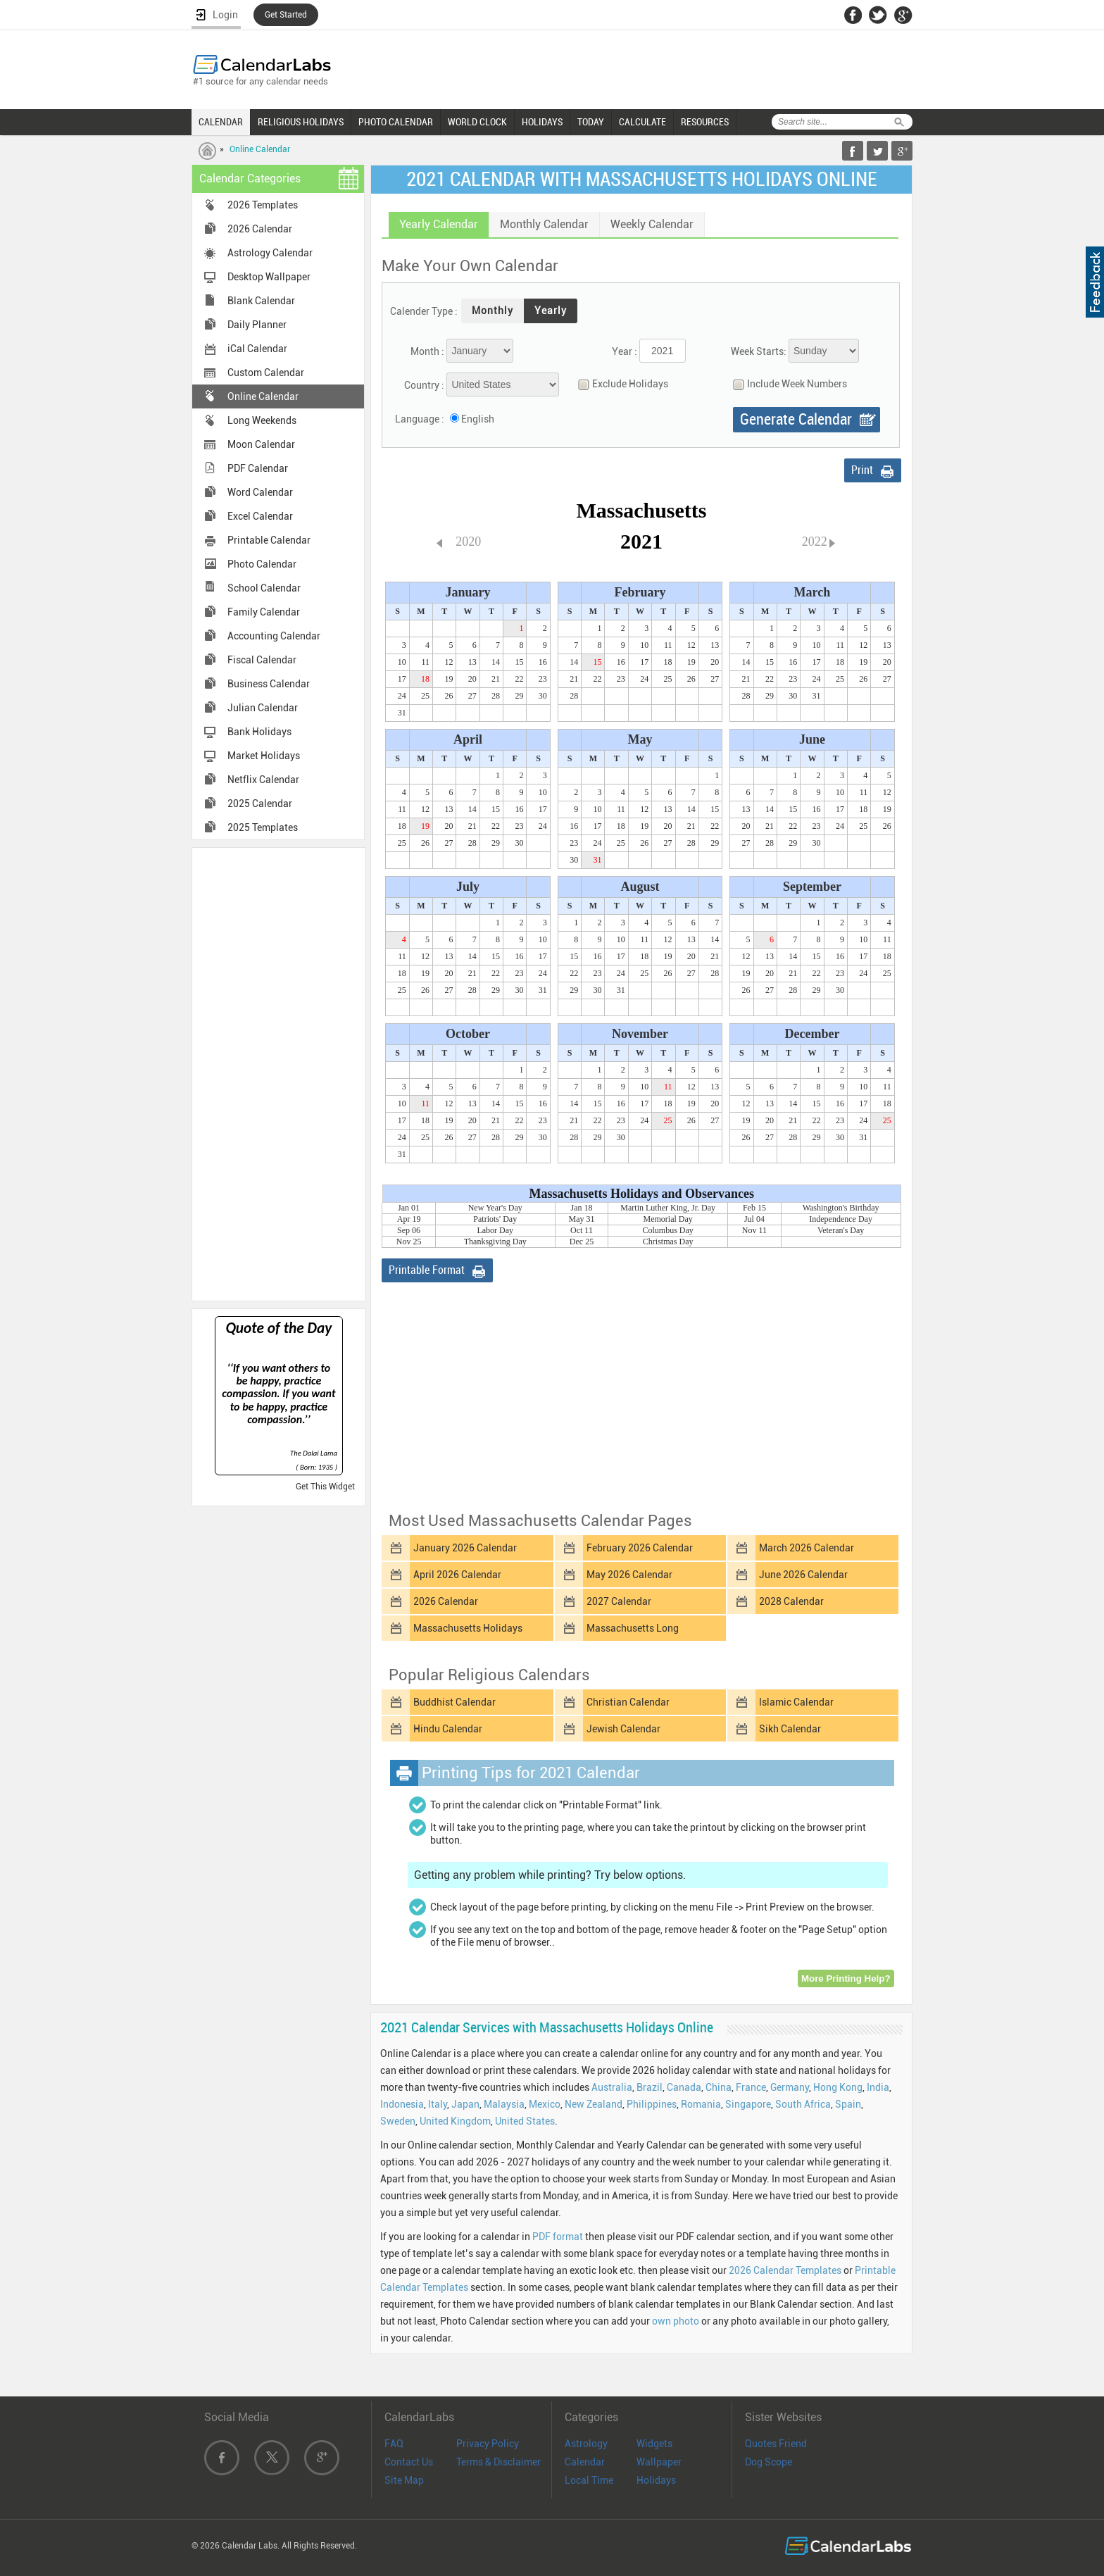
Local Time (589, 2480)
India (878, 2087)
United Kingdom (455, 2121)
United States (525, 2121)
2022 (814, 541)
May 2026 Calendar (629, 1574)
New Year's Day (495, 1208)
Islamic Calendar (796, 1702)
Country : (424, 385)
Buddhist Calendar (454, 1702)
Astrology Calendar (270, 252)
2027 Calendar (618, 1601)
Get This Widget (325, 1487)
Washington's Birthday (841, 1208)
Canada (684, 2087)
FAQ (393, 2443)
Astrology (586, 2443)
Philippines (652, 2104)
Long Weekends (261, 420)
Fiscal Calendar (261, 659)
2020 (468, 541)
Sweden (397, 2121)
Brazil (649, 2087)
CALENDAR (221, 121)
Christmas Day (668, 1241)
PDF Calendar (257, 468)
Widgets (654, 2443)
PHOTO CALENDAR (395, 121)
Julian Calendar (262, 707)
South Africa (803, 2104)
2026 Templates (262, 205)
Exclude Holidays (619, 384)
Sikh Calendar (790, 1728)
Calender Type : (424, 311)
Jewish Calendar (623, 1728)
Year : (624, 351)
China (718, 2087)
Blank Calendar (261, 300)
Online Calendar (260, 149)
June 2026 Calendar (803, 1574)
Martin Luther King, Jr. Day (667, 1208)
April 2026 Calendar (457, 1574)
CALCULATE (642, 121)
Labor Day (495, 1230)
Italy (437, 2104)
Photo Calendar (261, 564)
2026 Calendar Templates (785, 2270)
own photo (675, 2321)
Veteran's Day (840, 1230)
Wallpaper (659, 2462)
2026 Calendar (259, 229)
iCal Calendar (257, 348)
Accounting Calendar (273, 636)
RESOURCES (705, 121)
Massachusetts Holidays (467, 1628)
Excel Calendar (260, 516)
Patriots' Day (495, 1219)
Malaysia (504, 2104)
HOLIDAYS (542, 121)
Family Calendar (263, 612)
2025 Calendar (259, 803)
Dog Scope (768, 2462)
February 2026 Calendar (639, 1547)
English (477, 419)
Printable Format (427, 1270)
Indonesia (402, 2104)
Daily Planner (257, 324)
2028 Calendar (791, 1601)
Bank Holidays (259, 731)
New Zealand (593, 2104)
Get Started (286, 15)
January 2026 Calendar (465, 1547)
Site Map (404, 2480)
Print (862, 470)
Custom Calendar (265, 372)
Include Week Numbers (786, 384)
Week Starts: (758, 351)
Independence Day (840, 1219)
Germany (789, 2087)
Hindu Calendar (447, 1728)
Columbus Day (668, 1230)
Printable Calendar (268, 540)
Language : (419, 419)
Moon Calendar (261, 444)
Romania (701, 2104)
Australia (611, 2087)
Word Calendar (260, 492)
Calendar (585, 2462)
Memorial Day (668, 1219)
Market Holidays (263, 755)
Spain (848, 2104)
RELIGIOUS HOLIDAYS (301, 121)
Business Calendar (268, 683)
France (751, 2087)
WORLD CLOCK (477, 121)
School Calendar (264, 588)
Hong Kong (837, 2087)
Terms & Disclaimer (498, 2462)
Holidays (656, 2480)
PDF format (557, 2236)
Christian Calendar (628, 1702)
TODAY (590, 121)
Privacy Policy (487, 2443)
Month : (427, 351)
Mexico (544, 2104)
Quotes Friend (776, 2443)
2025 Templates (262, 827)
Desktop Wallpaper (268, 276)
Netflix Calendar (263, 779)
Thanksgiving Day (495, 1241)
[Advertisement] (278, 1073)
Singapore (748, 2104)
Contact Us (408, 2462)
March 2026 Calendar (806, 1547)
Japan (465, 2104)
